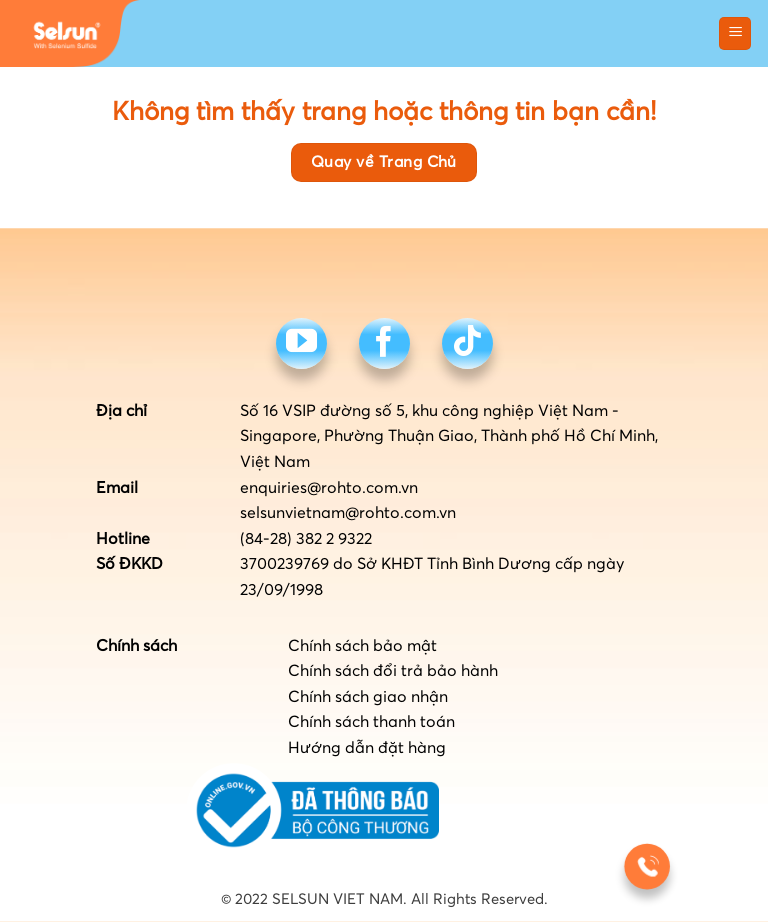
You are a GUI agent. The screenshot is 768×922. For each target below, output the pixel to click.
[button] (735, 33)
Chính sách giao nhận (368, 697)
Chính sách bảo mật (362, 646)
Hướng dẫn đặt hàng (367, 748)
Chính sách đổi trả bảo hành (393, 671)
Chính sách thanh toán (371, 722)
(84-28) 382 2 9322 (306, 539)
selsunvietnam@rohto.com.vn (348, 513)
